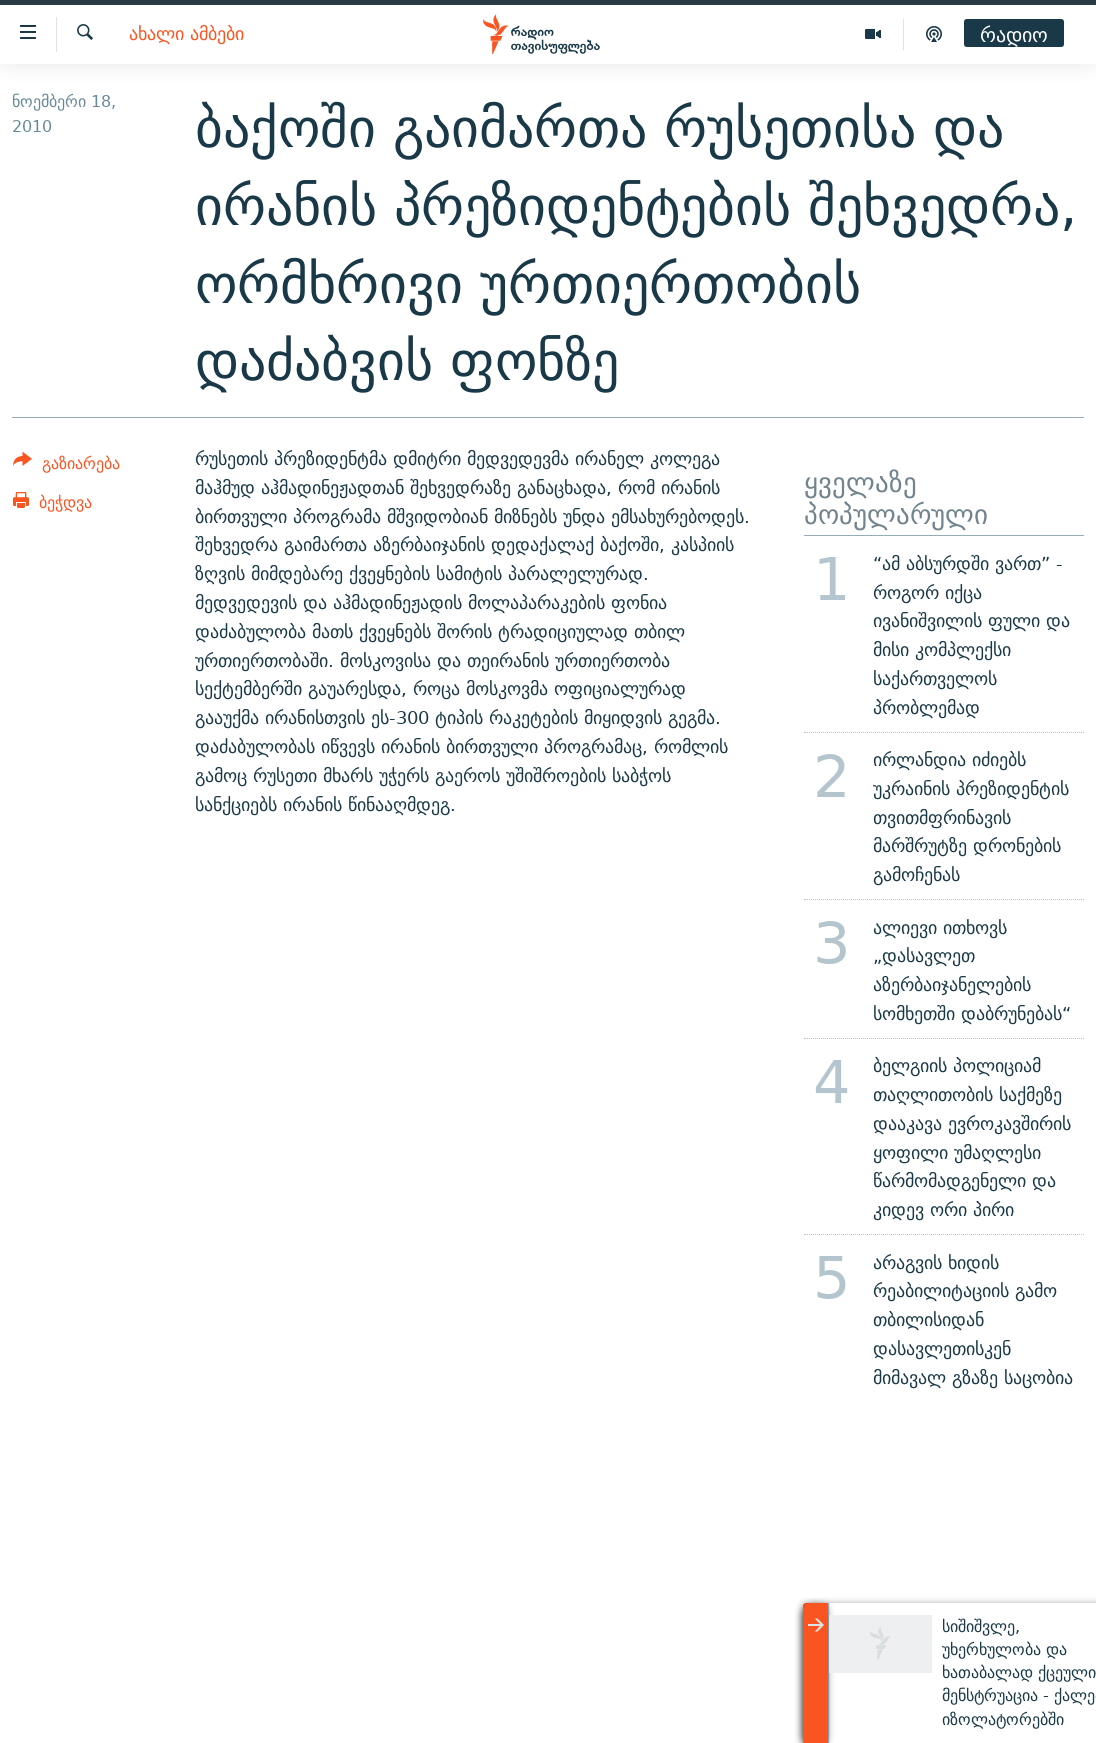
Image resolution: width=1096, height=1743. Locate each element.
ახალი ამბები (186, 34)
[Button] (66, 466)
